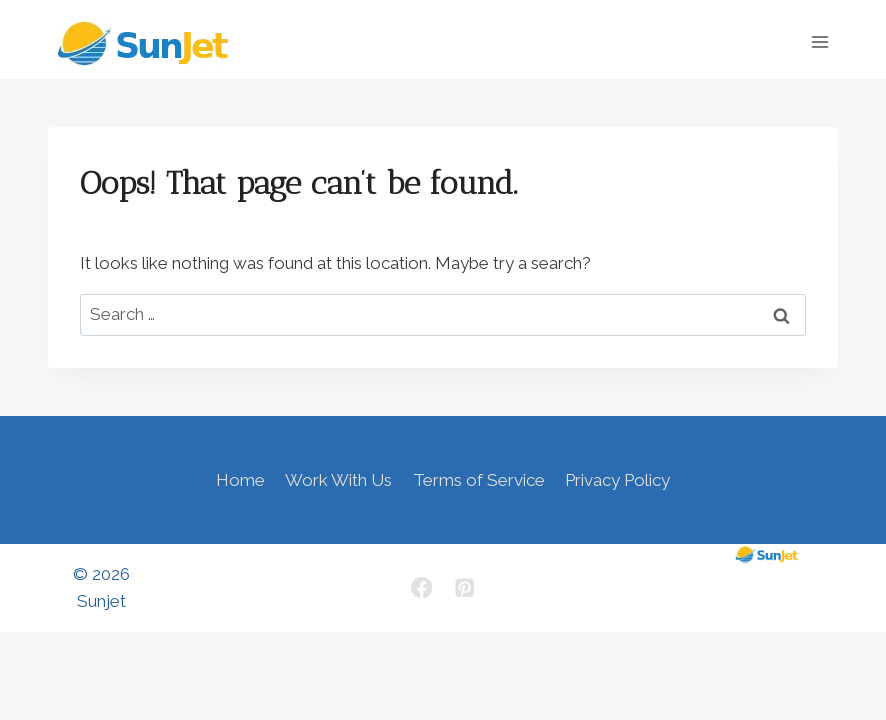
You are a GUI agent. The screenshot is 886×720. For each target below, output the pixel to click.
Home (240, 480)
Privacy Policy (617, 480)
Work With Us (338, 480)
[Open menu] (819, 41)
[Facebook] (421, 588)
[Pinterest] (464, 588)
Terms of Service (479, 480)
